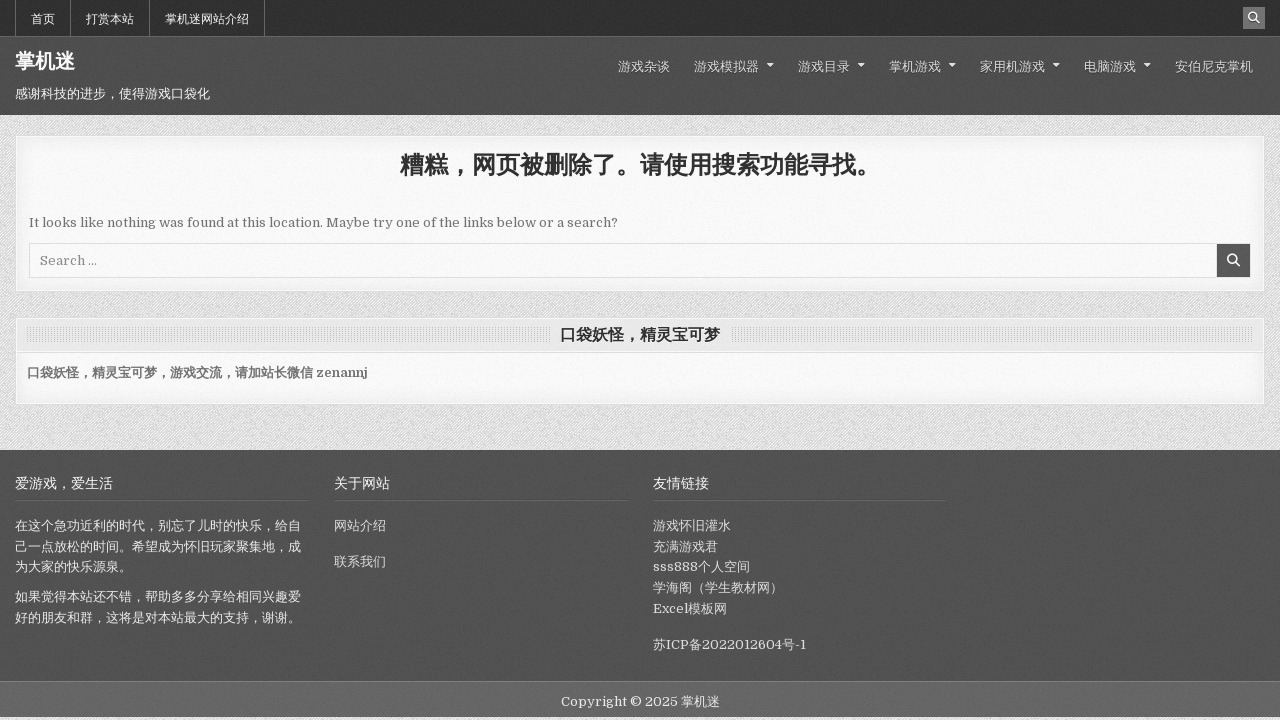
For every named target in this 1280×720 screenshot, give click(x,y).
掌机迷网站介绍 (207, 17)
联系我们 (360, 561)
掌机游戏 (915, 65)
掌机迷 (45, 62)
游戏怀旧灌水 (692, 525)
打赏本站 (110, 17)
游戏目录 (824, 65)
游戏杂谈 (644, 65)
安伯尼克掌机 (1214, 65)
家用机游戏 (1012, 65)
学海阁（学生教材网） (718, 587)
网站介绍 (360, 525)
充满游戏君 (685, 546)
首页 (43, 17)
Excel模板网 (690, 608)
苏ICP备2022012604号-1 (729, 644)
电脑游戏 (1110, 65)
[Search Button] (1254, 18)
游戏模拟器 (726, 65)
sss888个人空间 (701, 566)
